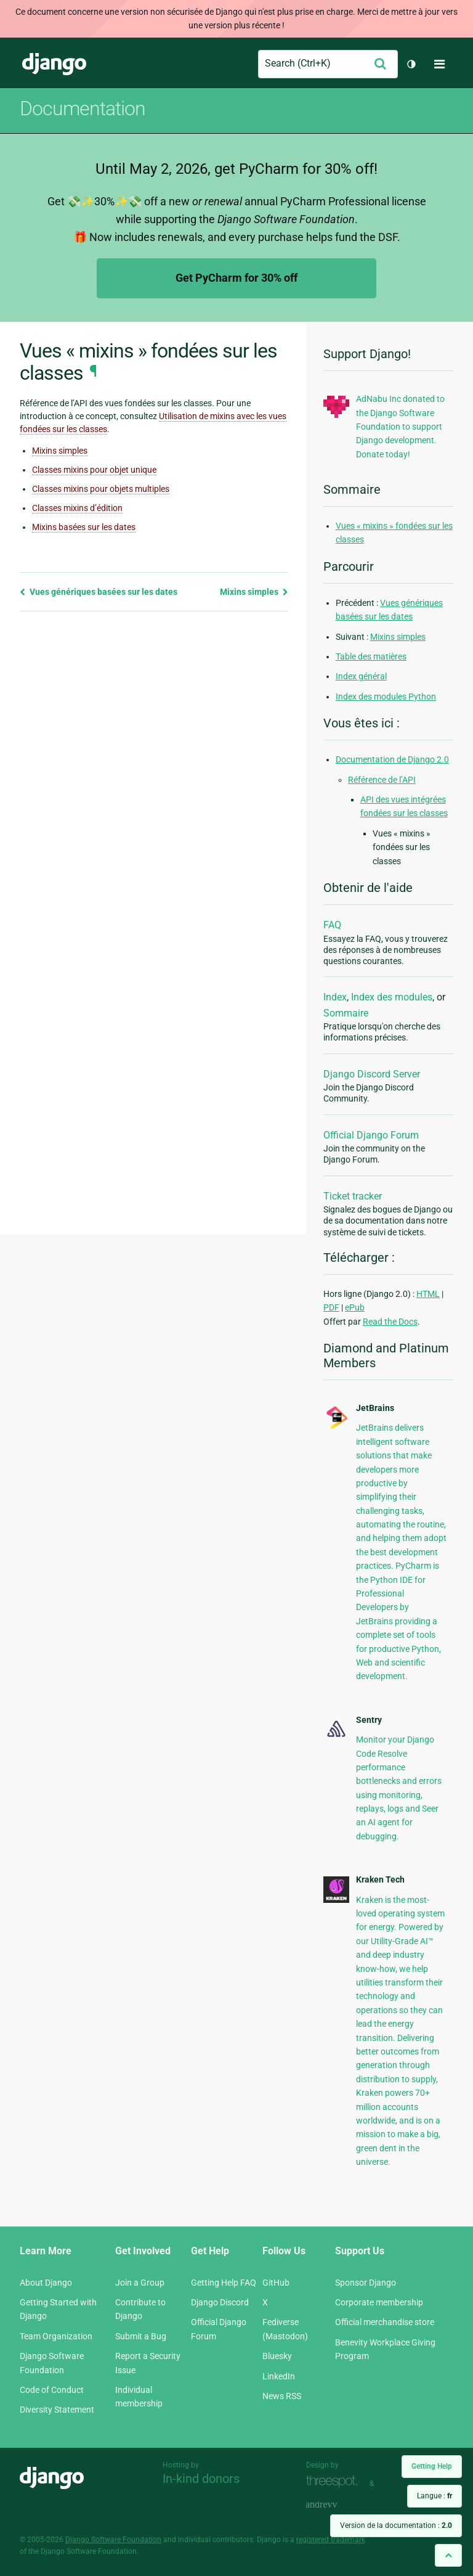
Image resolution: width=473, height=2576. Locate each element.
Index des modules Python (386, 696)
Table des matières (371, 656)
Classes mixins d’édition (77, 508)
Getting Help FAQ (223, 2283)
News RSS (281, 2396)
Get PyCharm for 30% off (236, 277)
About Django (46, 2283)
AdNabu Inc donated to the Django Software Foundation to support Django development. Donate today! (400, 426)
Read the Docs (390, 1322)
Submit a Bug (140, 2336)
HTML (428, 1294)
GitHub (275, 2283)
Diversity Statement (57, 2409)
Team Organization (56, 2336)
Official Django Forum (371, 1135)
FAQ (332, 925)
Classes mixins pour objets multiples (100, 489)
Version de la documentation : (396, 2525)
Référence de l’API (382, 780)
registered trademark (330, 2539)
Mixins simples (59, 451)
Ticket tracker (352, 1196)
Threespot (335, 2482)
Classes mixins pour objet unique (94, 470)
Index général (361, 676)
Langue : (434, 2496)
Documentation (82, 108)
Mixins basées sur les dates (83, 527)
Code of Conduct (52, 2390)
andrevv (335, 2505)
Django (54, 64)
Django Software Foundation (113, 2539)
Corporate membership (379, 2302)
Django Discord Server (371, 1074)
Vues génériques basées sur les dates (98, 592)
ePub (355, 1307)
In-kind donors (201, 2478)
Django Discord (220, 2302)
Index (335, 997)
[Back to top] (448, 2555)
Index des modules (391, 997)
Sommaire (345, 1013)
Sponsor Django (365, 2283)
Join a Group (139, 2283)
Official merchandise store (384, 2322)
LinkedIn (278, 2376)
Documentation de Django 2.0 (392, 759)
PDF (331, 1307)
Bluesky (277, 2356)
